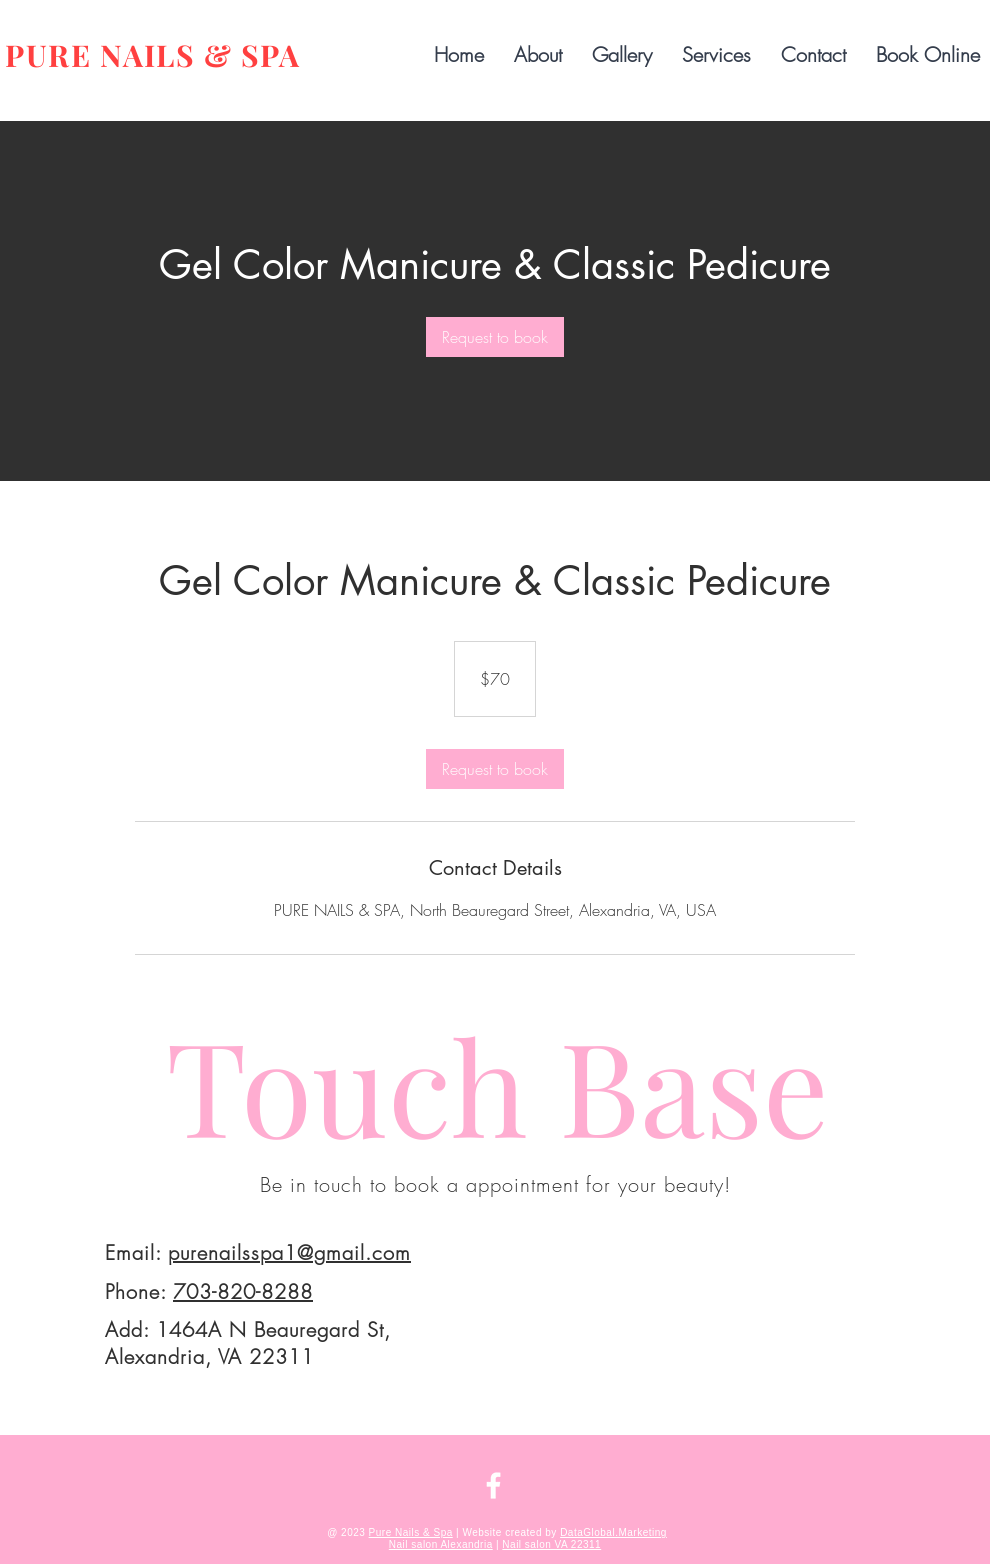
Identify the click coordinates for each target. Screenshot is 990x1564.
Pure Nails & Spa (411, 1532)
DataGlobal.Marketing (613, 1532)
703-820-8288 (243, 1291)
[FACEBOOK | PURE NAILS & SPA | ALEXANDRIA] (493, 1485)
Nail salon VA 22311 (551, 1544)
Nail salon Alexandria (441, 1544)
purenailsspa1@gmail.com (289, 1252)
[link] (495, 337)
